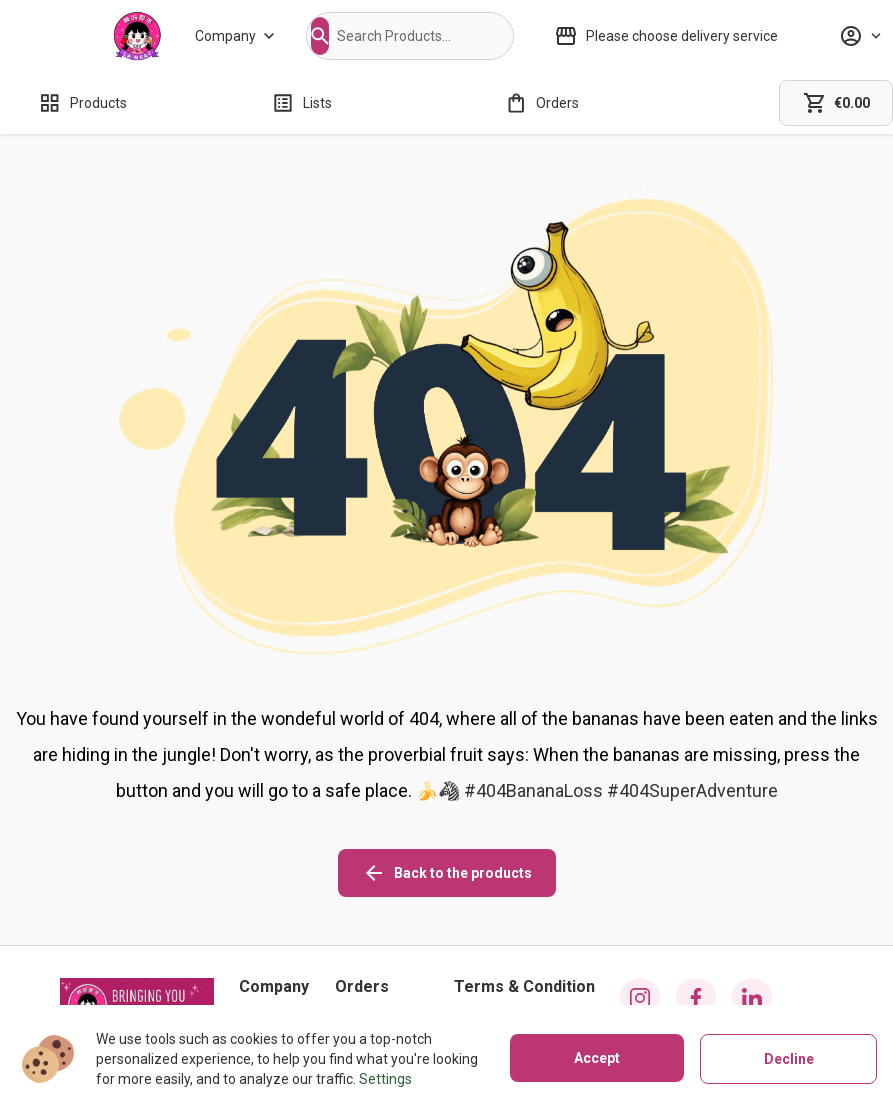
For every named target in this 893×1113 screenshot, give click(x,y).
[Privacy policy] (524, 954)
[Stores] (274, 954)
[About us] (274, 926)
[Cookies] (524, 926)
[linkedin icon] (752, 910)
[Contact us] (274, 982)
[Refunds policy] (382, 954)
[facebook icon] (696, 910)
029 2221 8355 (145, 980)
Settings (385, 1079)
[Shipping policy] (382, 926)
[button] (320, 36)
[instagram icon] (640, 910)
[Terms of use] (524, 982)
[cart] (836, 103)
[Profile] (860, 36)
